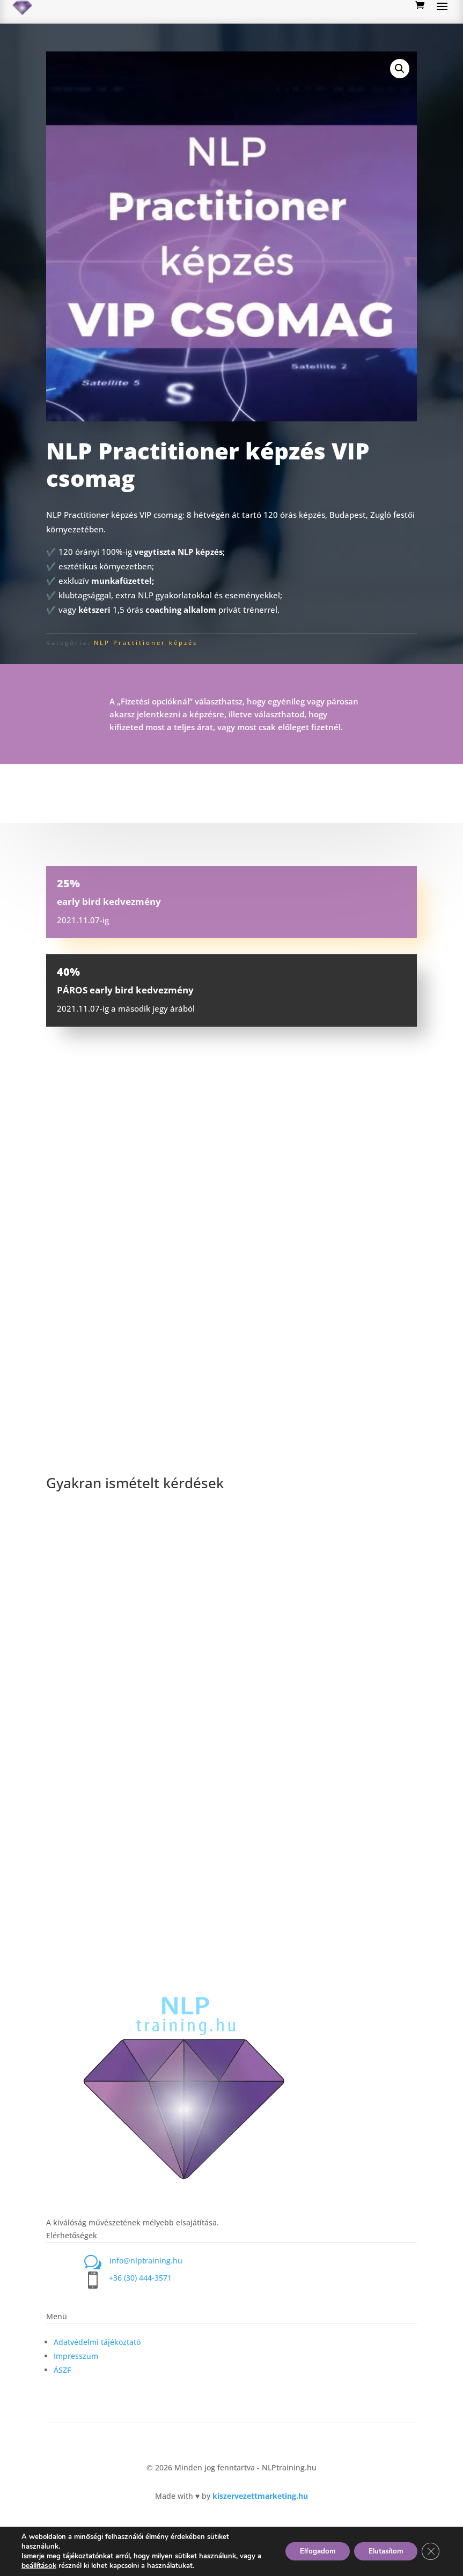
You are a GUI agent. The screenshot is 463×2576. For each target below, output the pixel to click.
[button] (399, 68)
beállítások (44, 2566)
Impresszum (76, 2356)
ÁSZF (62, 2370)
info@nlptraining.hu (145, 2260)
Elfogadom (307, 2551)
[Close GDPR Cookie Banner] (429, 2551)
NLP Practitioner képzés (145, 643)
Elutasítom (381, 2551)
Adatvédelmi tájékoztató (97, 2342)
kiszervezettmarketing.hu (260, 2496)
